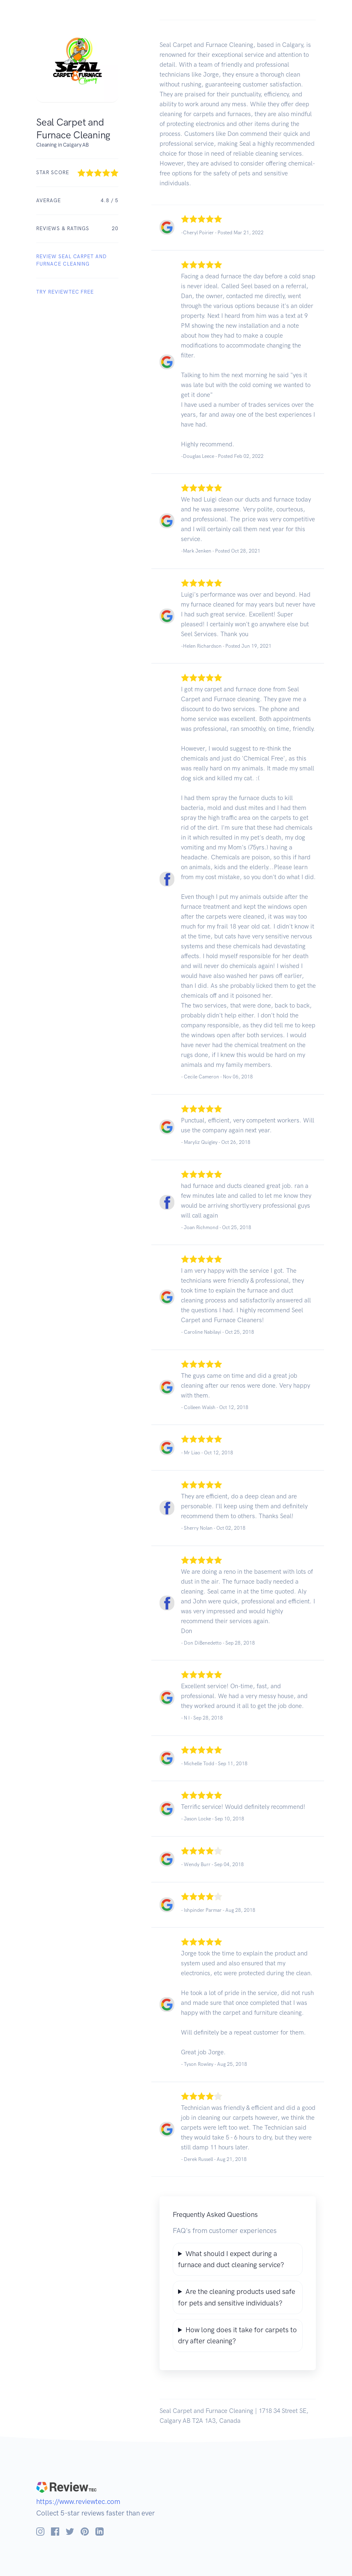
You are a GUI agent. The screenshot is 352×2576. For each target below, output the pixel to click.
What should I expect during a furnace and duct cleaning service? (231, 2259)
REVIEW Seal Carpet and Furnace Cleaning (71, 260)
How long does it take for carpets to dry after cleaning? (237, 2335)
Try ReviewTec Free (65, 292)
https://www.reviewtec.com (78, 2501)
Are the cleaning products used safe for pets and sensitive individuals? (236, 2297)
